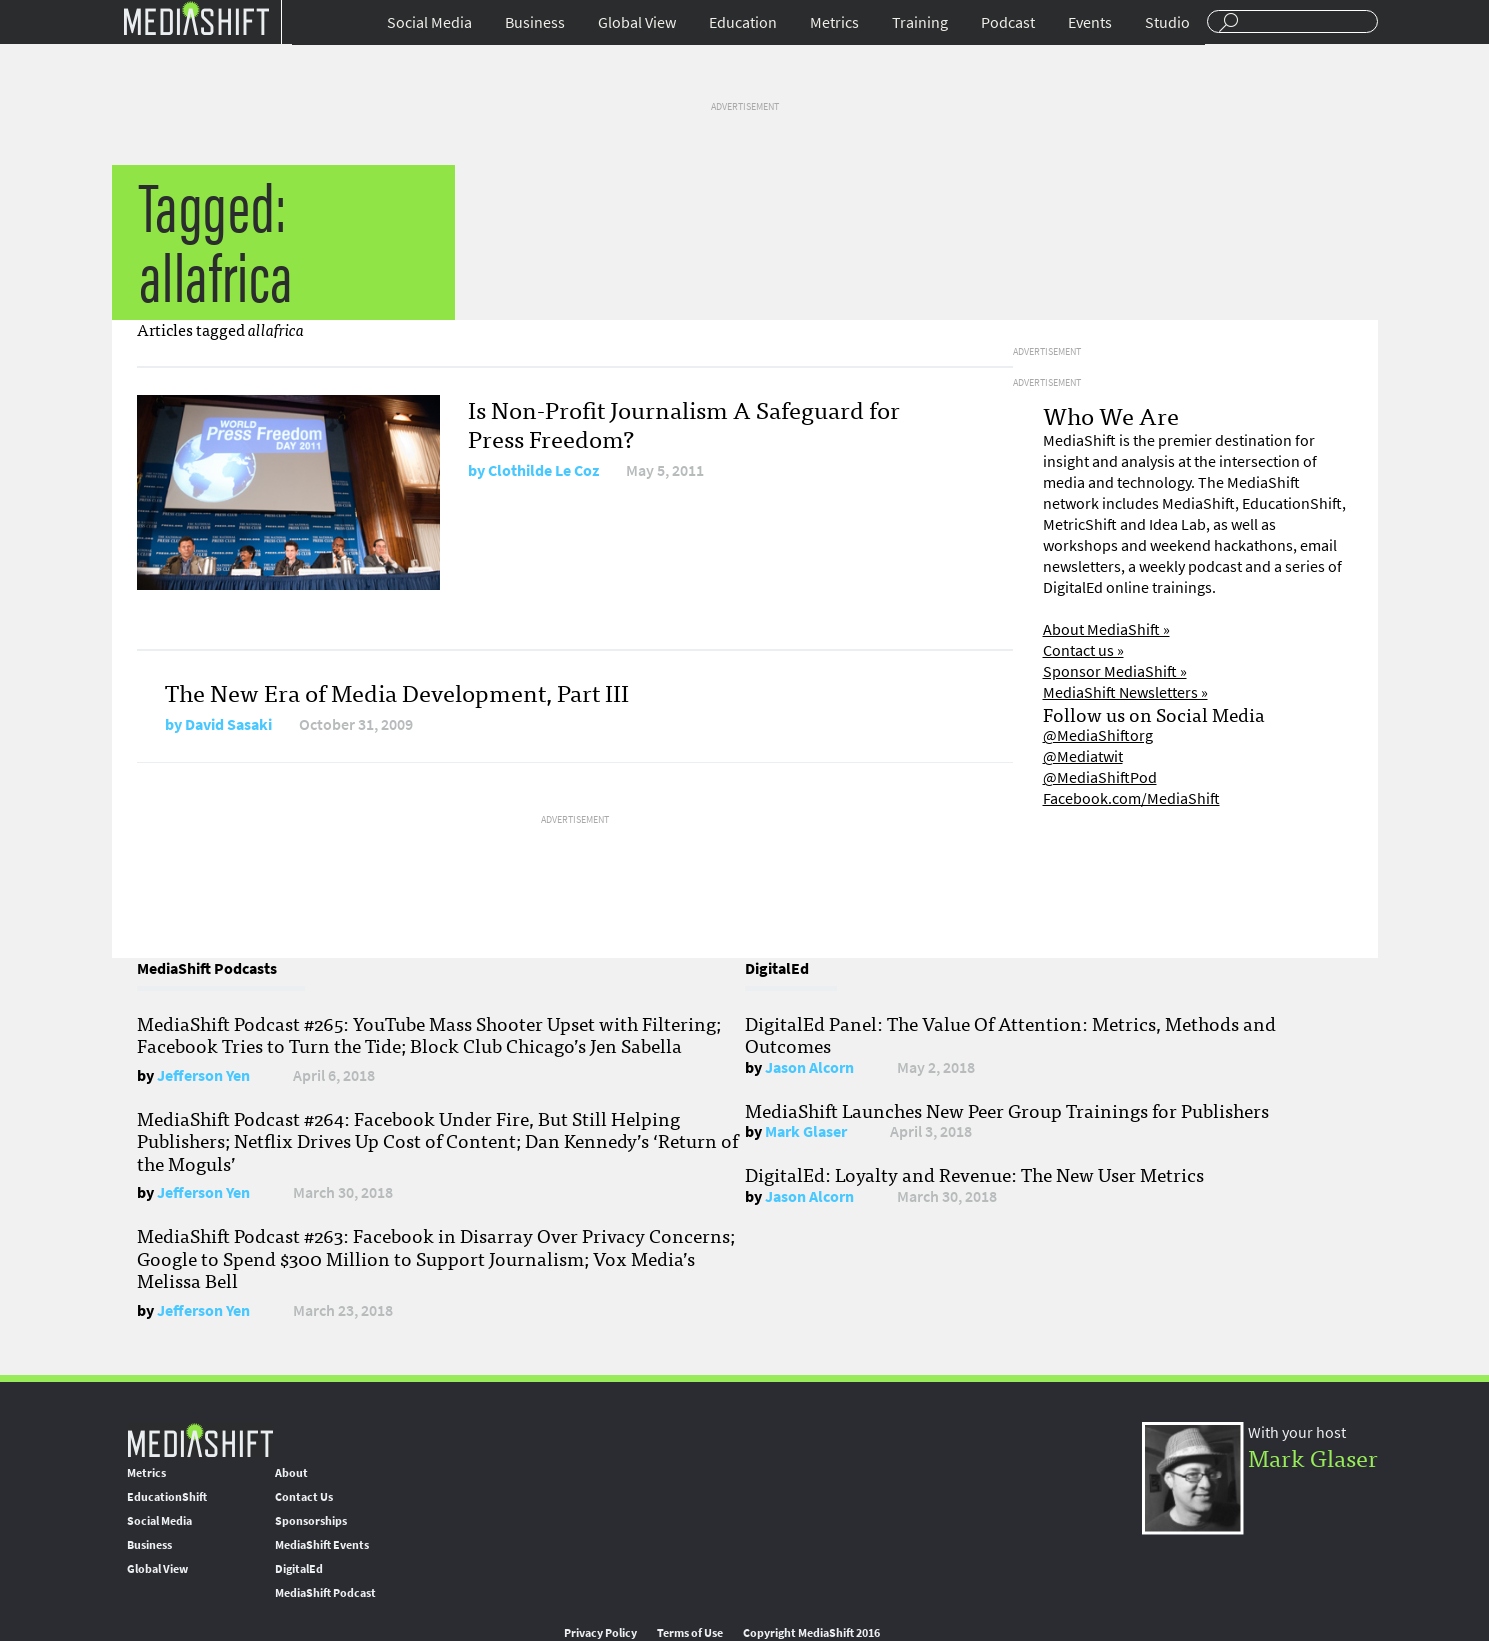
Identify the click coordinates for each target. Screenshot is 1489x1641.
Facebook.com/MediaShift (1131, 798)
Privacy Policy (600, 1633)
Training (920, 22)
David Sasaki (228, 724)
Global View (637, 22)
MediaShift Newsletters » (1125, 692)
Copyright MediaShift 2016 (811, 1633)
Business (535, 22)
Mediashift (196, 17)
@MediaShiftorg (1098, 735)
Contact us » (1083, 650)
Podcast (1008, 22)
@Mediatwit (1083, 756)
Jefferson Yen (203, 1075)
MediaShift (200, 1439)
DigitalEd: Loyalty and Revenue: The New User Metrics (974, 1174)
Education (743, 22)
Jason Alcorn (809, 1067)
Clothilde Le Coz (543, 470)
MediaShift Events (322, 1545)
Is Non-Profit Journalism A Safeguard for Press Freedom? (684, 423)
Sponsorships (311, 1521)
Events (1090, 22)
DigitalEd (299, 1569)
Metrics (834, 22)
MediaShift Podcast (325, 1593)
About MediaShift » (1106, 629)
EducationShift (167, 1497)
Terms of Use (690, 1633)
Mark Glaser (806, 1131)
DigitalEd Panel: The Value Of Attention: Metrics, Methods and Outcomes (1010, 1034)
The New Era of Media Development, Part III (397, 691)
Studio (1167, 22)
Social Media (429, 22)
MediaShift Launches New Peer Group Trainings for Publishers (1007, 1110)
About (291, 1473)
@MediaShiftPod (1100, 777)
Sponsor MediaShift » (1115, 671)
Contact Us (304, 1497)
